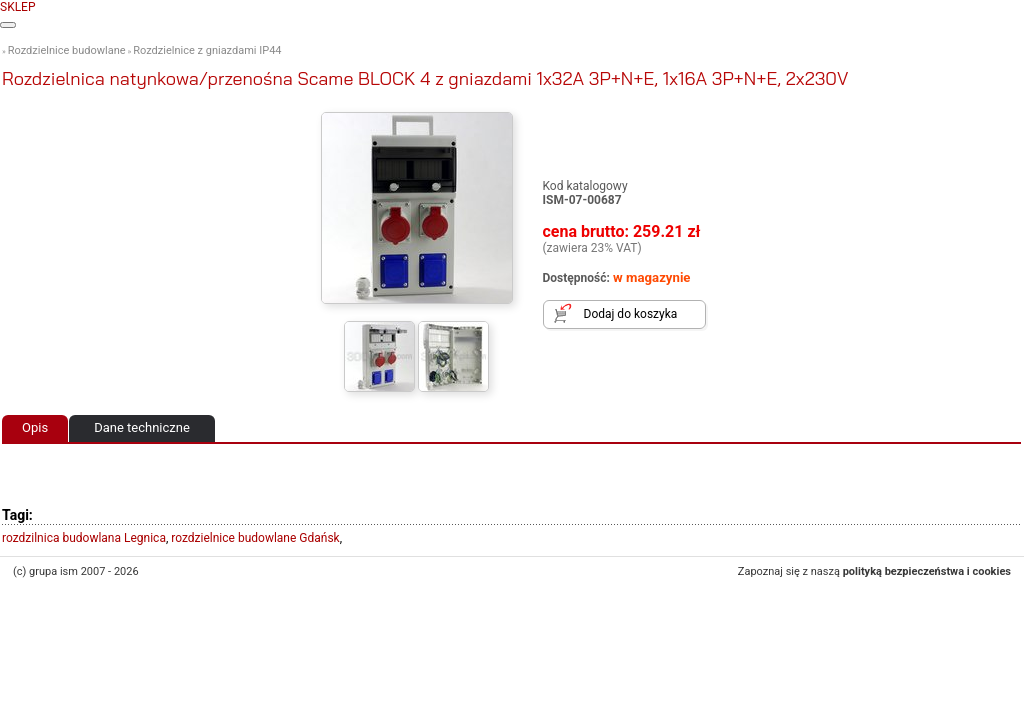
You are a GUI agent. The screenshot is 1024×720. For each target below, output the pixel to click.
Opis (35, 427)
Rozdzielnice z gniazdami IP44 (207, 50)
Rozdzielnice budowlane (67, 50)
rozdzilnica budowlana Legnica (84, 538)
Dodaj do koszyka (631, 314)
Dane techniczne (142, 427)
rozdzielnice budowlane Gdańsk (255, 538)
